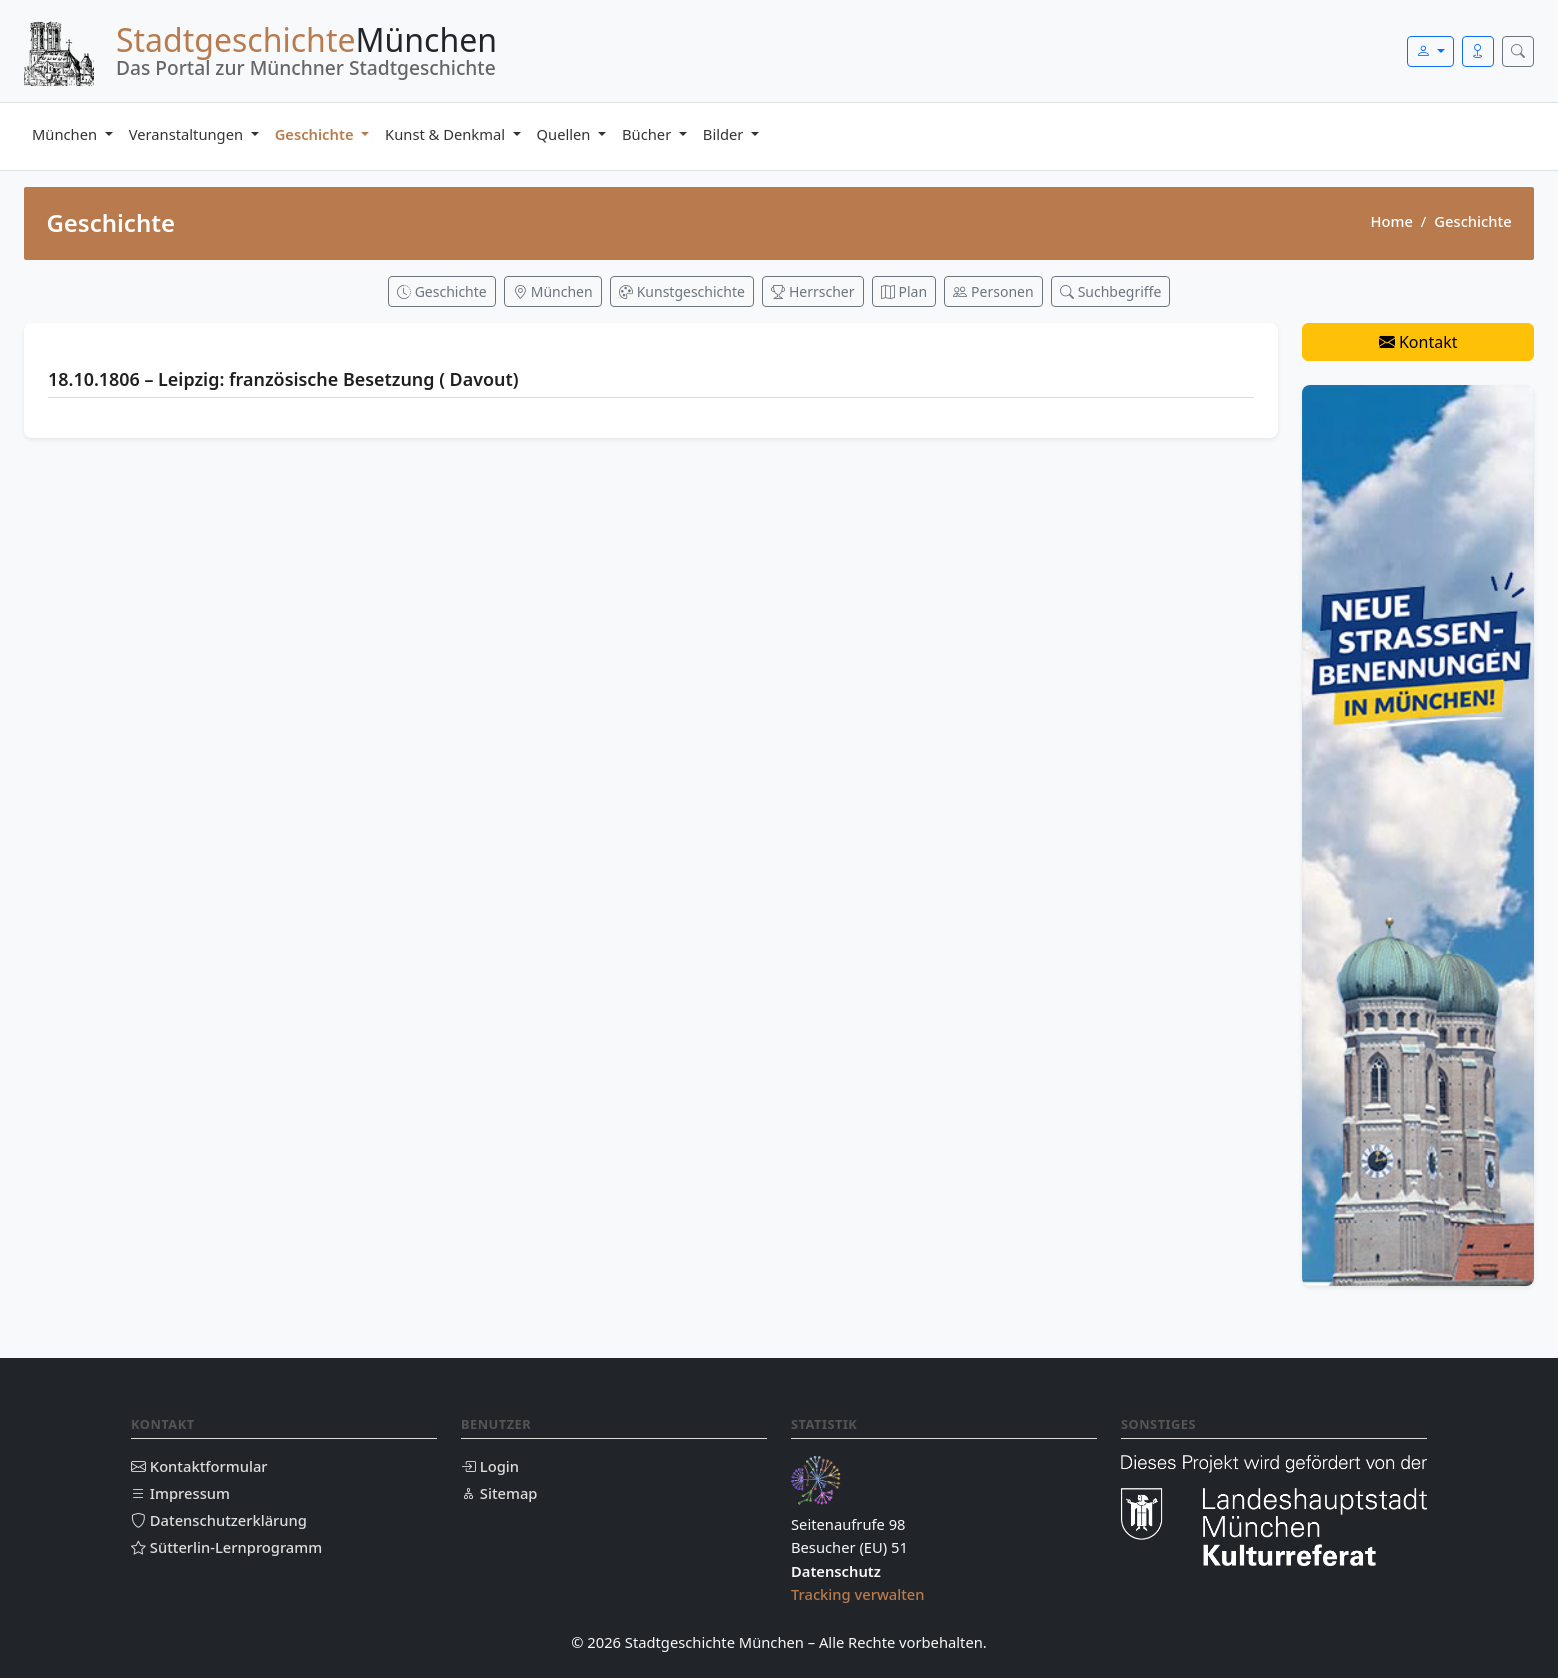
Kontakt (1418, 342)
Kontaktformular (199, 1466)
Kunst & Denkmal (447, 134)
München (66, 134)
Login (490, 1466)
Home (1391, 221)
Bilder (725, 134)
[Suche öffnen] (1518, 51)
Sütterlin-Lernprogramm (226, 1547)
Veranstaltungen (188, 134)
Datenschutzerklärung (219, 1520)
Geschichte (316, 134)
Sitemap (499, 1493)
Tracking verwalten (858, 1594)
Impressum (180, 1493)
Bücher (648, 134)
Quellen (566, 134)
